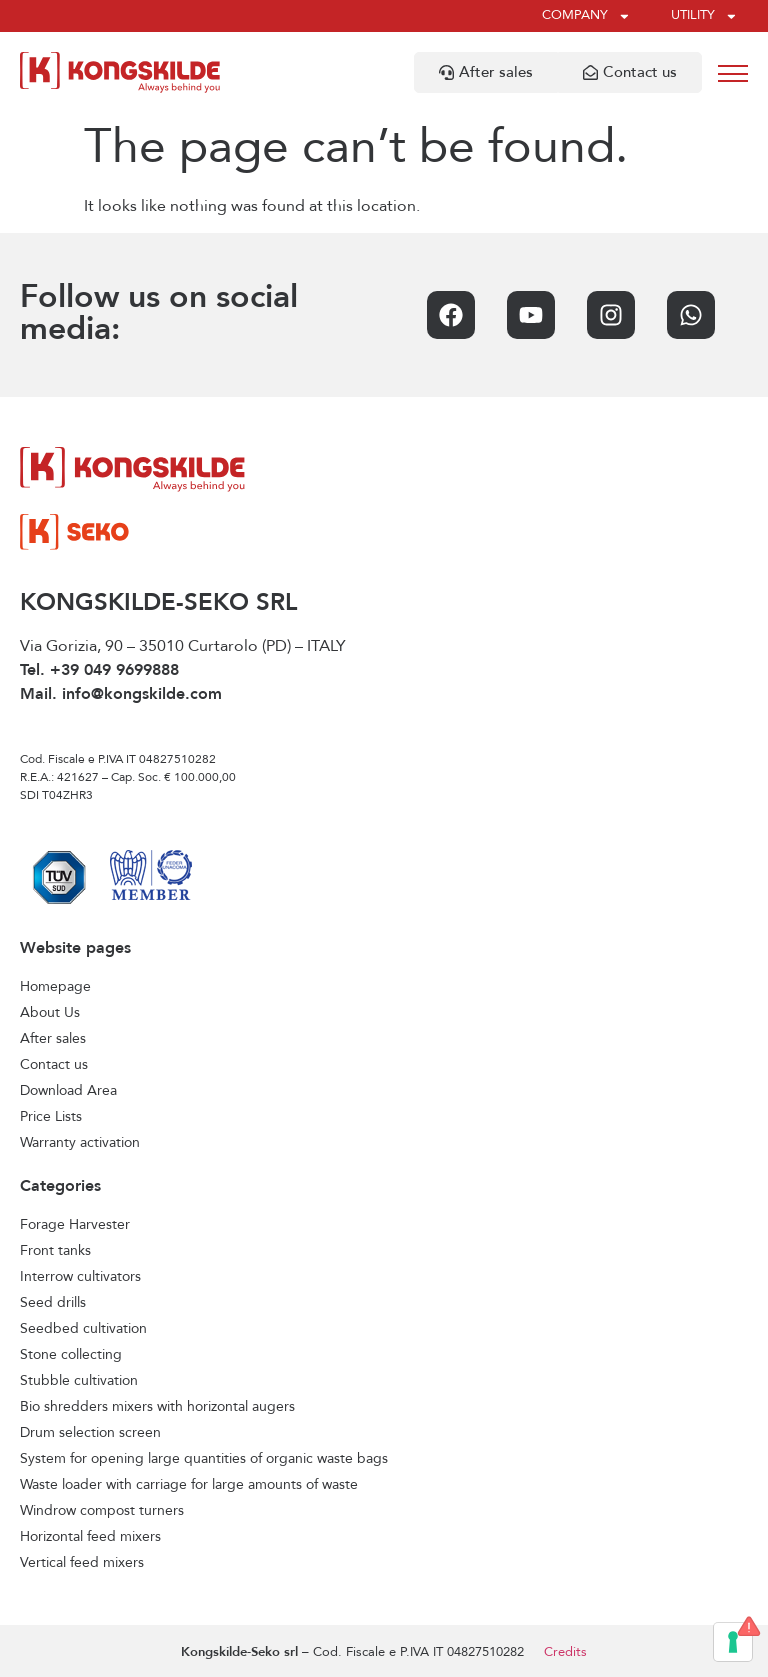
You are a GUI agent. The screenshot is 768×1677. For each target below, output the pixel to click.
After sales (53, 1039)
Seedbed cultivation (83, 1329)
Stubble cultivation (79, 1381)
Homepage (55, 987)
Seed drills (53, 1303)
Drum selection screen (90, 1433)
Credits (565, 1652)
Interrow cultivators (80, 1277)
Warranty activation (80, 1143)
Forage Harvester (75, 1225)
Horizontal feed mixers (90, 1537)
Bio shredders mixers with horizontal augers (157, 1407)
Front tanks (55, 1251)
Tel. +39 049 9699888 (99, 671)
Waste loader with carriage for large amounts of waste (189, 1485)
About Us (50, 1013)
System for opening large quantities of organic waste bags (204, 1459)
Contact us (54, 1065)
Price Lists (51, 1117)
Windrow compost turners (102, 1511)
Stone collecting (71, 1355)
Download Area (68, 1091)
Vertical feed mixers (82, 1563)
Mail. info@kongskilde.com (121, 695)
